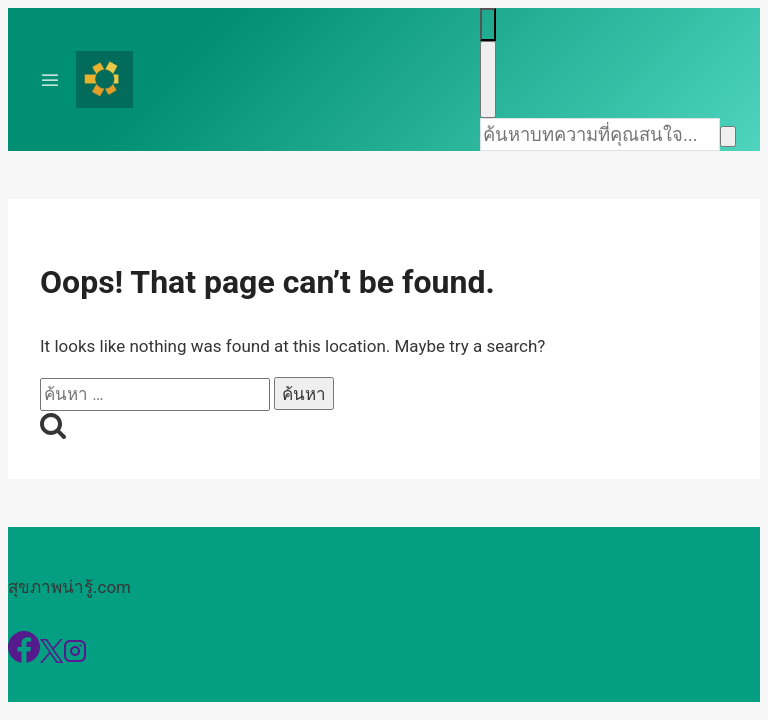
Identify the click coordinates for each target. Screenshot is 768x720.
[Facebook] (24, 657)
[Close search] (488, 79)
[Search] (600, 134)
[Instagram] (75, 657)
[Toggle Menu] (50, 80)
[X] (51, 657)
